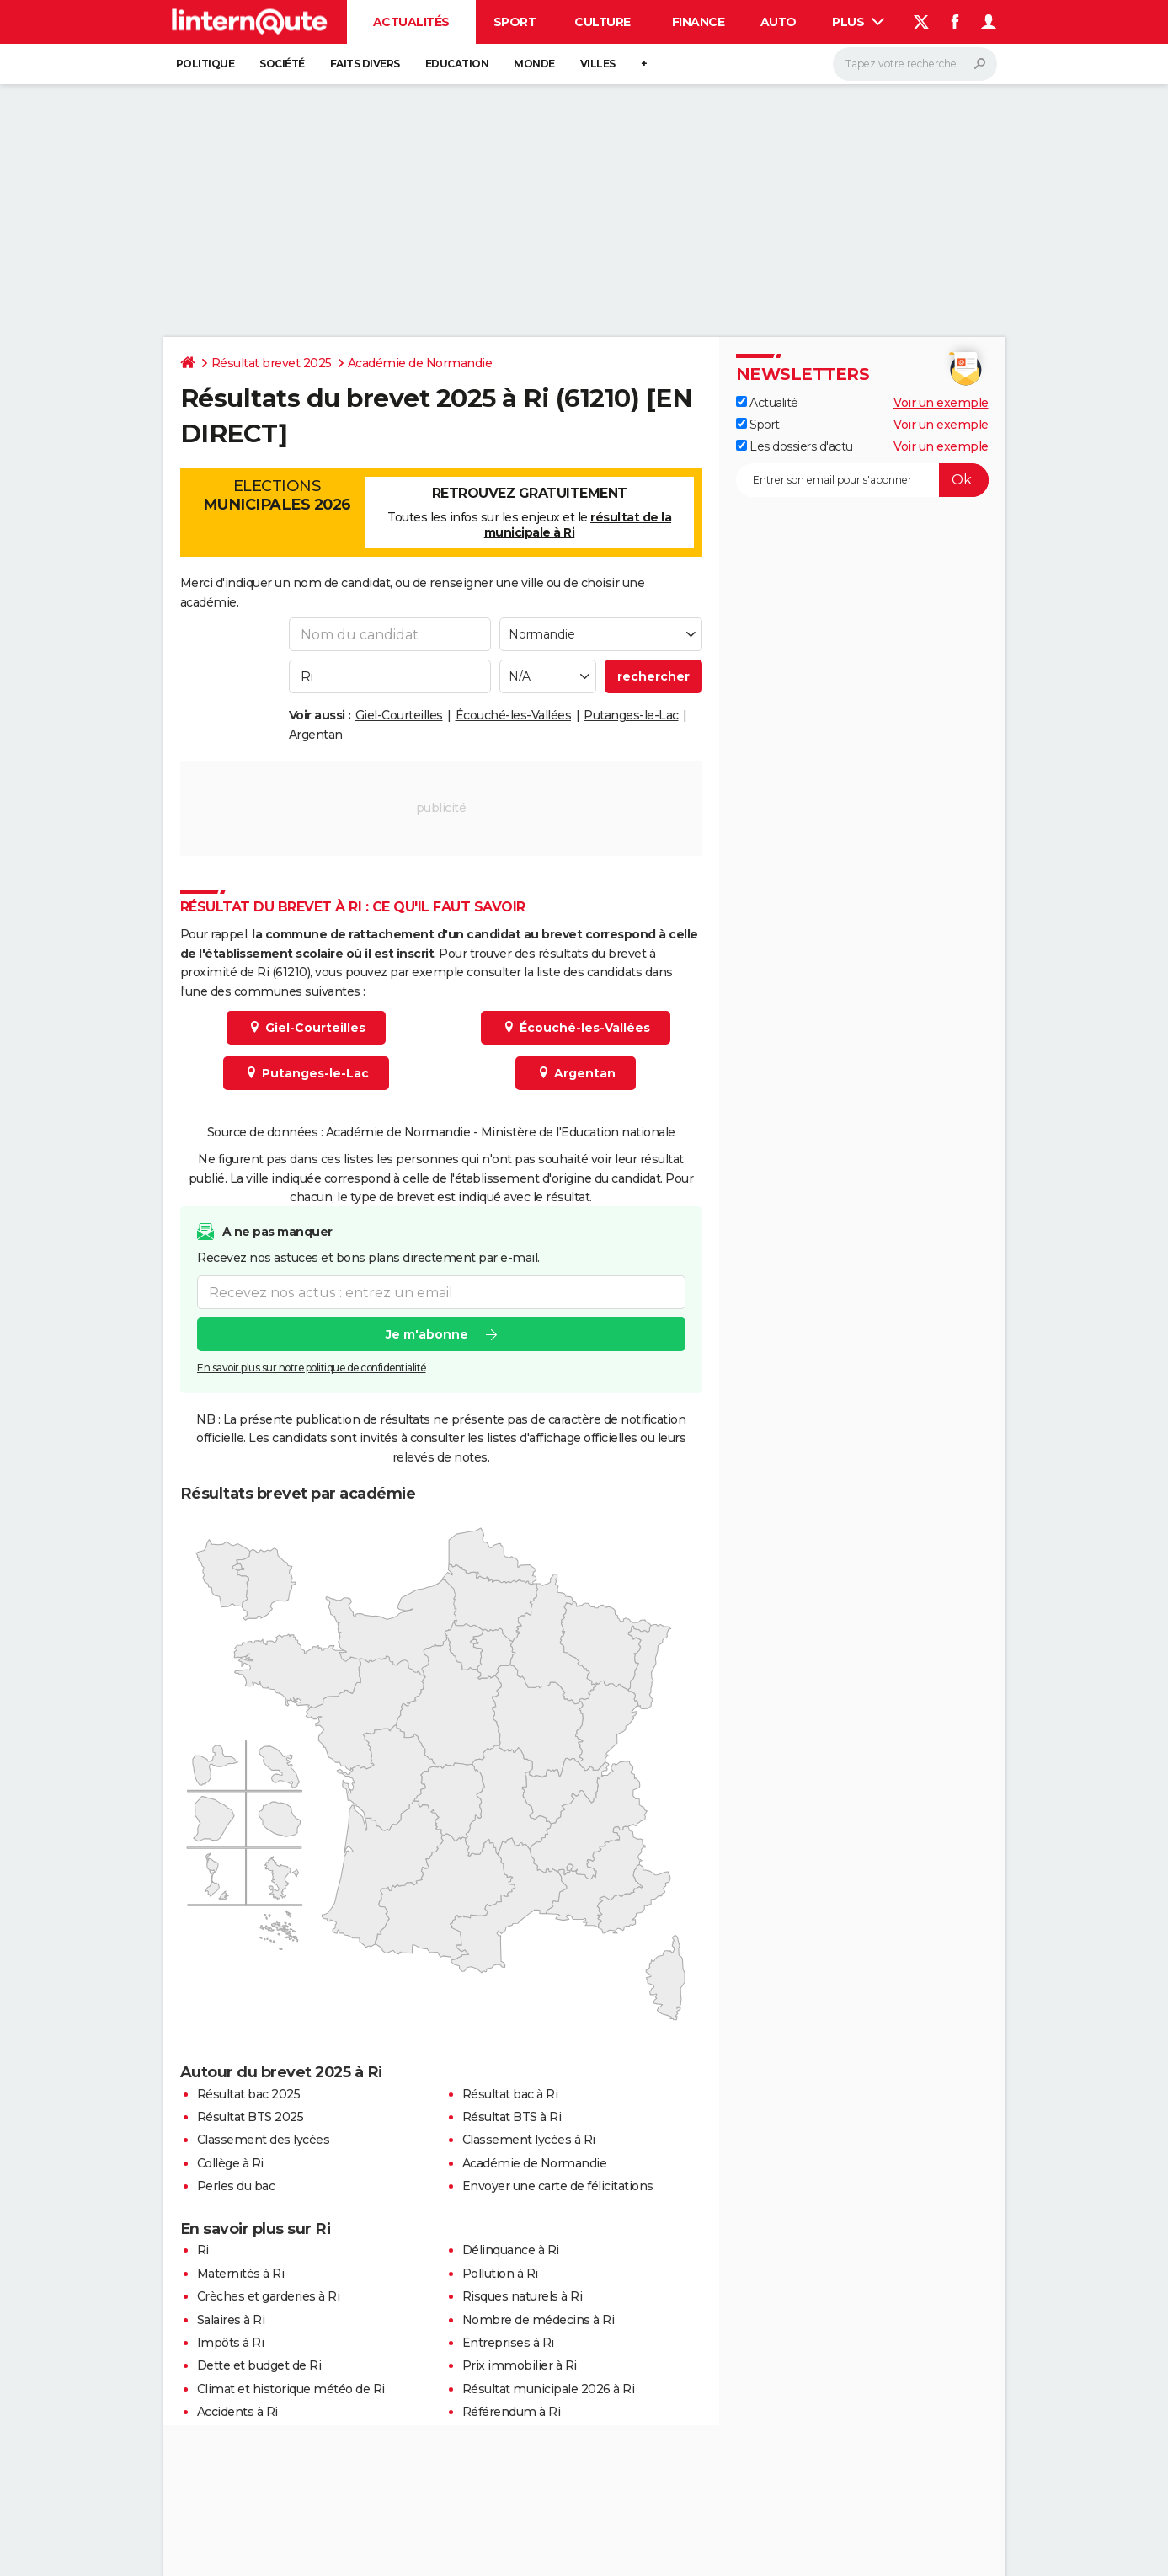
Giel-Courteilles (399, 715)
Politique (205, 63)
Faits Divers (365, 63)
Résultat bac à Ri (510, 2094)
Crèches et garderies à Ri (268, 2296)
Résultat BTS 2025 (250, 2116)
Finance (698, 21)
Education (457, 63)
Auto (778, 21)
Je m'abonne (426, 1335)
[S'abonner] (862, 480)
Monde (534, 63)
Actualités (411, 21)
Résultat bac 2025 (249, 2094)
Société (282, 63)
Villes (598, 63)
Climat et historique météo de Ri (291, 2389)
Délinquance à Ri (510, 2250)
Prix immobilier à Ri (519, 2365)
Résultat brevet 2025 (271, 363)
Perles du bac (236, 2186)
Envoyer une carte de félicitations (557, 2186)
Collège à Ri (230, 2163)
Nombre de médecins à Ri (538, 2319)
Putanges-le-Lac (631, 715)
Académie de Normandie (420, 363)
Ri (203, 2250)
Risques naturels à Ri (522, 2296)
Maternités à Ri (241, 2273)
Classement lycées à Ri (528, 2139)
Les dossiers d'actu (794, 446)
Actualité (767, 402)
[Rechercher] (915, 64)
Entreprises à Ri (508, 2342)
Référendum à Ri (511, 2411)
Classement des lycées (263, 2139)
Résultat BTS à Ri (512, 2116)
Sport (514, 21)
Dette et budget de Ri (259, 2365)
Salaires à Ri (231, 2319)
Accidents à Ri (237, 2411)
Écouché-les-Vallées (514, 715)
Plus (858, 21)
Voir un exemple (941, 402)
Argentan (316, 734)
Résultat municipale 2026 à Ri (548, 2389)
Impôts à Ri (230, 2342)
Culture (602, 21)
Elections (277, 495)
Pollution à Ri (500, 2273)
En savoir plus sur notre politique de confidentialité (311, 1368)
